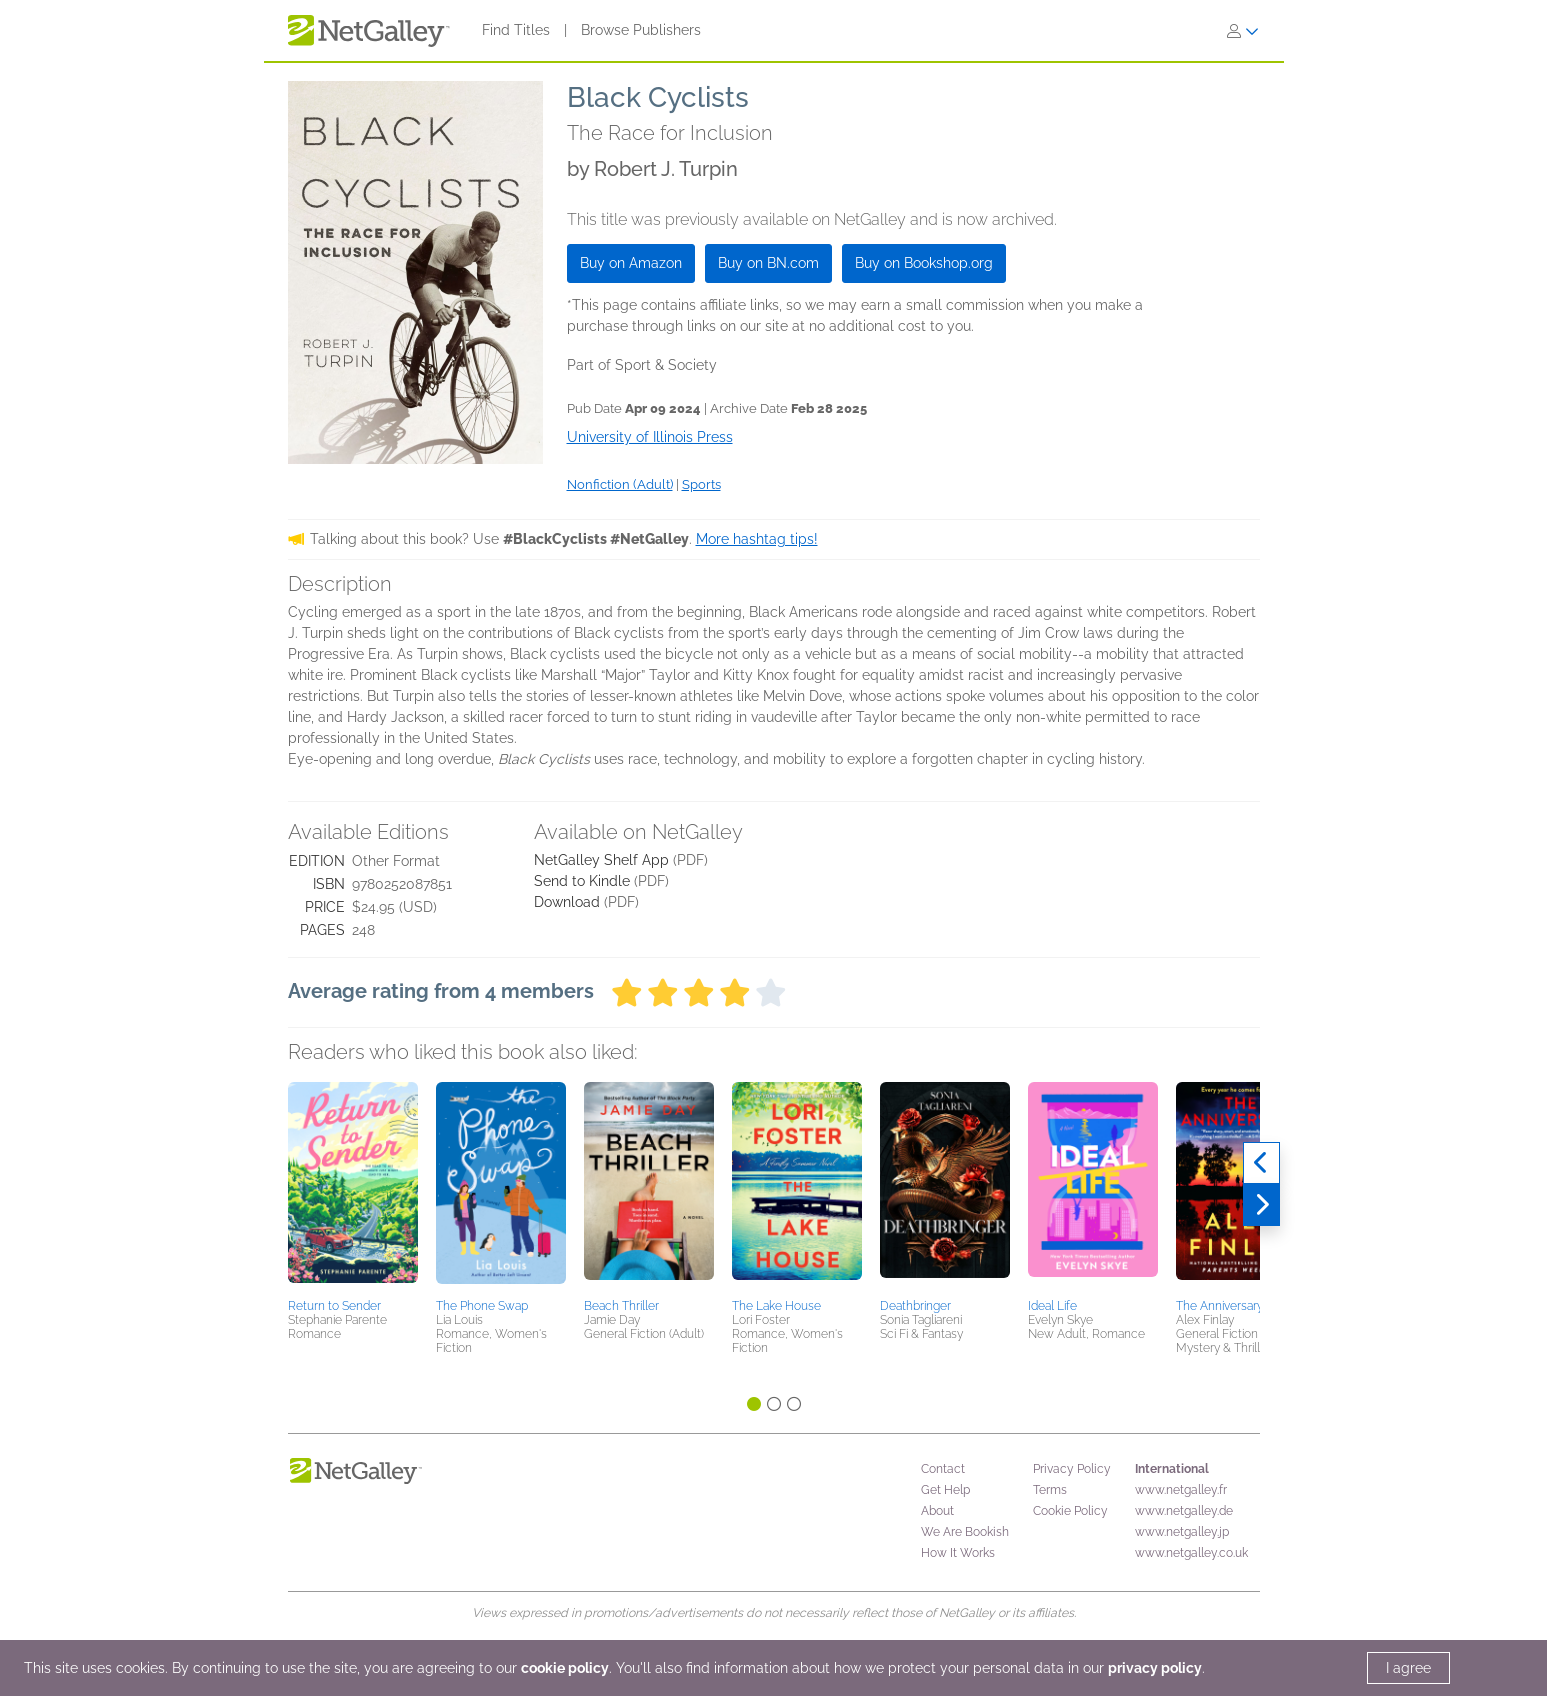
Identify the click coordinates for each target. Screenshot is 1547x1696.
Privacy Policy (1072, 1469)
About (937, 1511)
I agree (1408, 1668)
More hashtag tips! (757, 539)
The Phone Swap (482, 1306)
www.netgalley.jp (1182, 1532)
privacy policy (1155, 1668)
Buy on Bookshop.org (924, 263)
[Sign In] (1243, 31)
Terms (1050, 1490)
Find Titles (516, 30)
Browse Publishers (641, 30)
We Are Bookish (965, 1532)
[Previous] (1261, 1163)
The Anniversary (1219, 1306)
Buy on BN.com (768, 263)
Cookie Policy (1070, 1511)
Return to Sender (334, 1306)
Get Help (945, 1490)
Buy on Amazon (631, 263)
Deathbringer (915, 1306)
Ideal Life (1052, 1306)
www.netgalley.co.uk (1191, 1553)
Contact (943, 1469)
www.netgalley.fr (1181, 1490)
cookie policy (565, 1668)
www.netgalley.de (1184, 1511)
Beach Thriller (621, 1306)
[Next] (1261, 1205)
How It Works (958, 1553)
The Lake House (776, 1306)
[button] (353, 1187)
